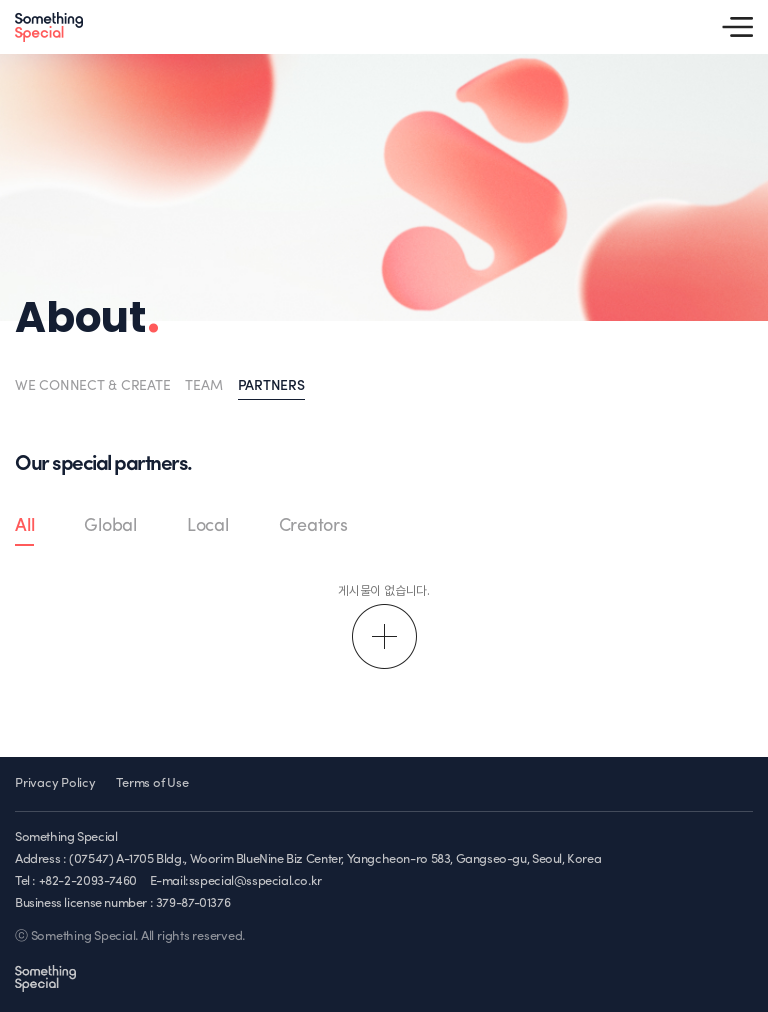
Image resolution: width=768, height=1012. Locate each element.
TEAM (203, 386)
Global (110, 526)
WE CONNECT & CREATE (92, 386)
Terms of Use (152, 783)
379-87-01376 (193, 903)
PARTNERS (271, 386)
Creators (313, 526)
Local (208, 526)
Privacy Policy (55, 783)
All (24, 526)
